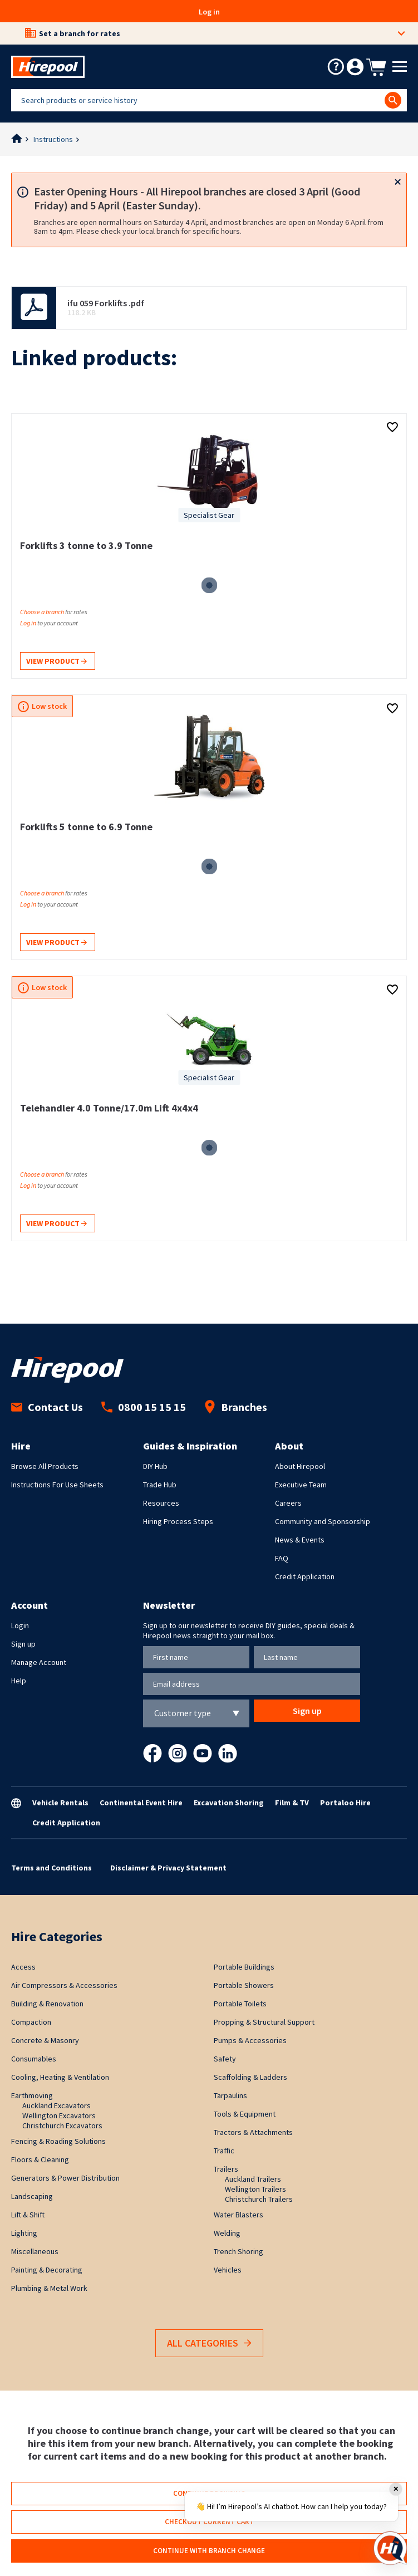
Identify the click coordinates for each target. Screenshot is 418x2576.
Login (20, 1625)
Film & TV (292, 1802)
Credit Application (305, 1576)
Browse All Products (44, 1466)
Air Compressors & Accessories (64, 1985)
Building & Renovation (47, 2004)
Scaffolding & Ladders (250, 2077)
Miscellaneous (34, 2251)
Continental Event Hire (141, 1802)
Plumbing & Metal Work (49, 2288)
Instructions (53, 139)
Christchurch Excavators (62, 2125)
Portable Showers (244, 1985)
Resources (161, 1503)
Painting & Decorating (46, 2270)
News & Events (299, 1540)
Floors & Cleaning (40, 2159)
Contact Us (47, 1407)
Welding (227, 2233)
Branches (235, 1407)
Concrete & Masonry (45, 2040)
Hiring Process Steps (178, 1521)
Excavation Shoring (229, 1802)
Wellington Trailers (255, 2189)
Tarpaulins (230, 2095)
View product (56, 662)
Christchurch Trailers (259, 2199)
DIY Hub (155, 1466)
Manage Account (38, 1662)
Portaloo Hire (345, 1802)
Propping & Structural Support (264, 2022)
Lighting (24, 2233)
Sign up (23, 1644)
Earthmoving (32, 2095)
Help (18, 1681)
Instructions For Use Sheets (57, 1485)
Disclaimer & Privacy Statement (168, 1868)
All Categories (209, 2343)
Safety (225, 2059)
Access (23, 1967)
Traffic (224, 2151)
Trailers (226, 2169)
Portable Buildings (244, 1967)
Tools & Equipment (245, 2114)
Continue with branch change (209, 2550)
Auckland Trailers (253, 2179)
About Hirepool (300, 1466)
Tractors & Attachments (253, 2132)
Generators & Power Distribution (65, 2178)
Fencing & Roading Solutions (58, 2141)
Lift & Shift (28, 2215)
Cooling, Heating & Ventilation (60, 2077)
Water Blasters (238, 2215)
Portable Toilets (240, 2004)
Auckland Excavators (56, 2105)
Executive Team (301, 1485)
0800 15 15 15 (143, 1407)
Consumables (33, 2059)
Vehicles (228, 2270)
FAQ (281, 1558)
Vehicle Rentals (60, 1802)
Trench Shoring (238, 2251)
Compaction (31, 2022)
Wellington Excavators (59, 2115)
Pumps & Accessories (250, 2040)
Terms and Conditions (51, 1868)
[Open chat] (390, 2548)
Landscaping (32, 2196)
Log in (209, 12)
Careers (288, 1503)
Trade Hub (159, 1485)
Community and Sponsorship (322, 1521)
